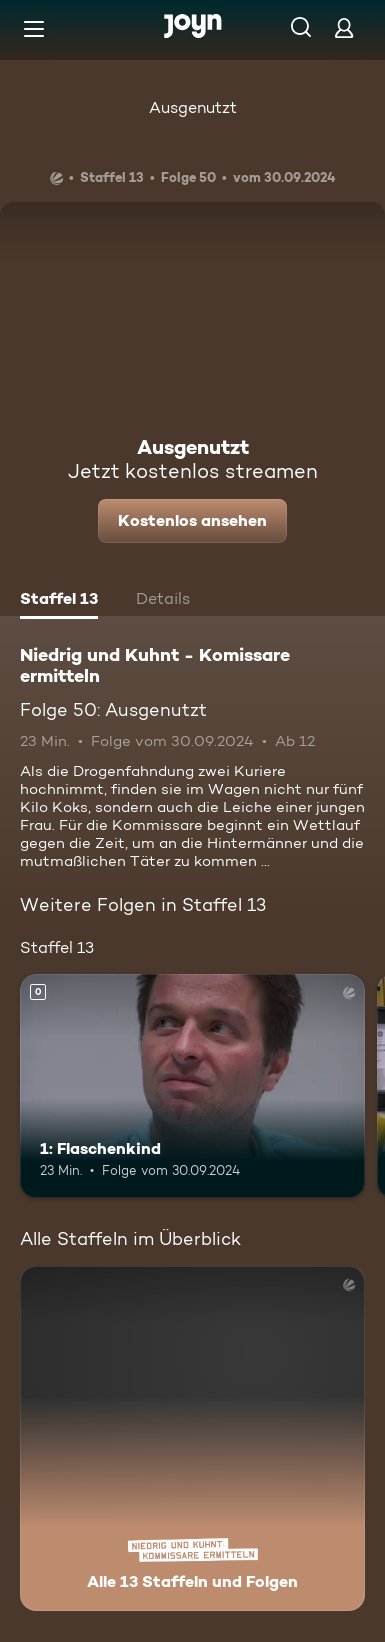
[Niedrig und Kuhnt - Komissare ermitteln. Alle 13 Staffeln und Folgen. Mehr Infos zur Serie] (192, 1438)
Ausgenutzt (193, 107)
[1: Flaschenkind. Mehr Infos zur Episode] (192, 1086)
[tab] (59, 601)
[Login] (344, 27)
